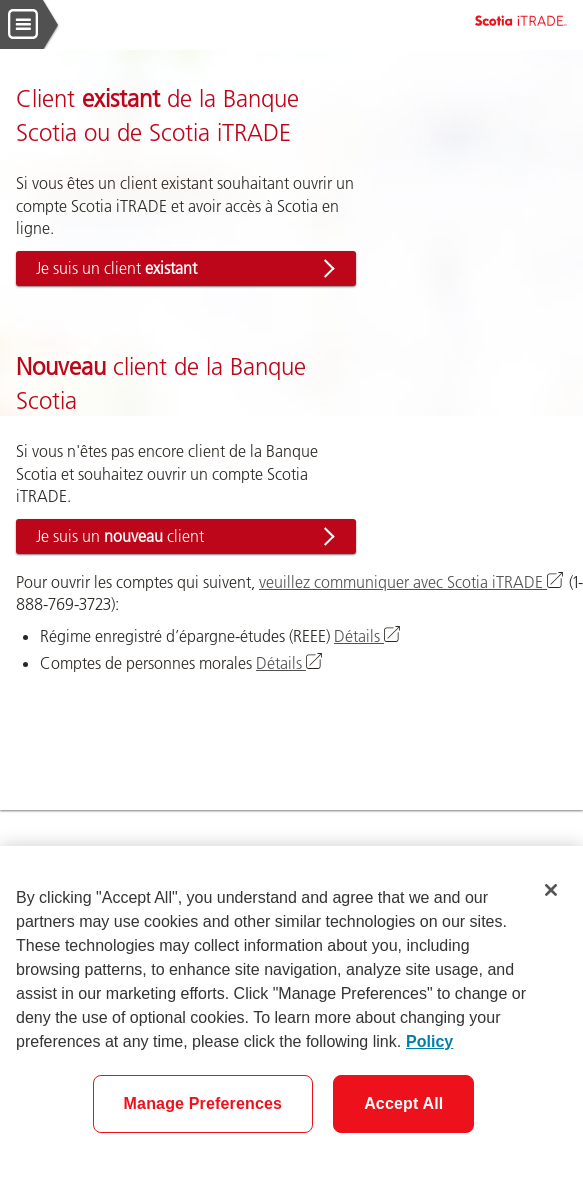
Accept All (403, 1103)
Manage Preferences (203, 1103)
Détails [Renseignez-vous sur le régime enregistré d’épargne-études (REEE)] (368, 636)
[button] (186, 268)
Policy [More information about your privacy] (429, 1041)
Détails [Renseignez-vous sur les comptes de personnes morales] (290, 663)
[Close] (551, 890)
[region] (291, 1013)
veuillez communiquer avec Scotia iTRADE (412, 582)
